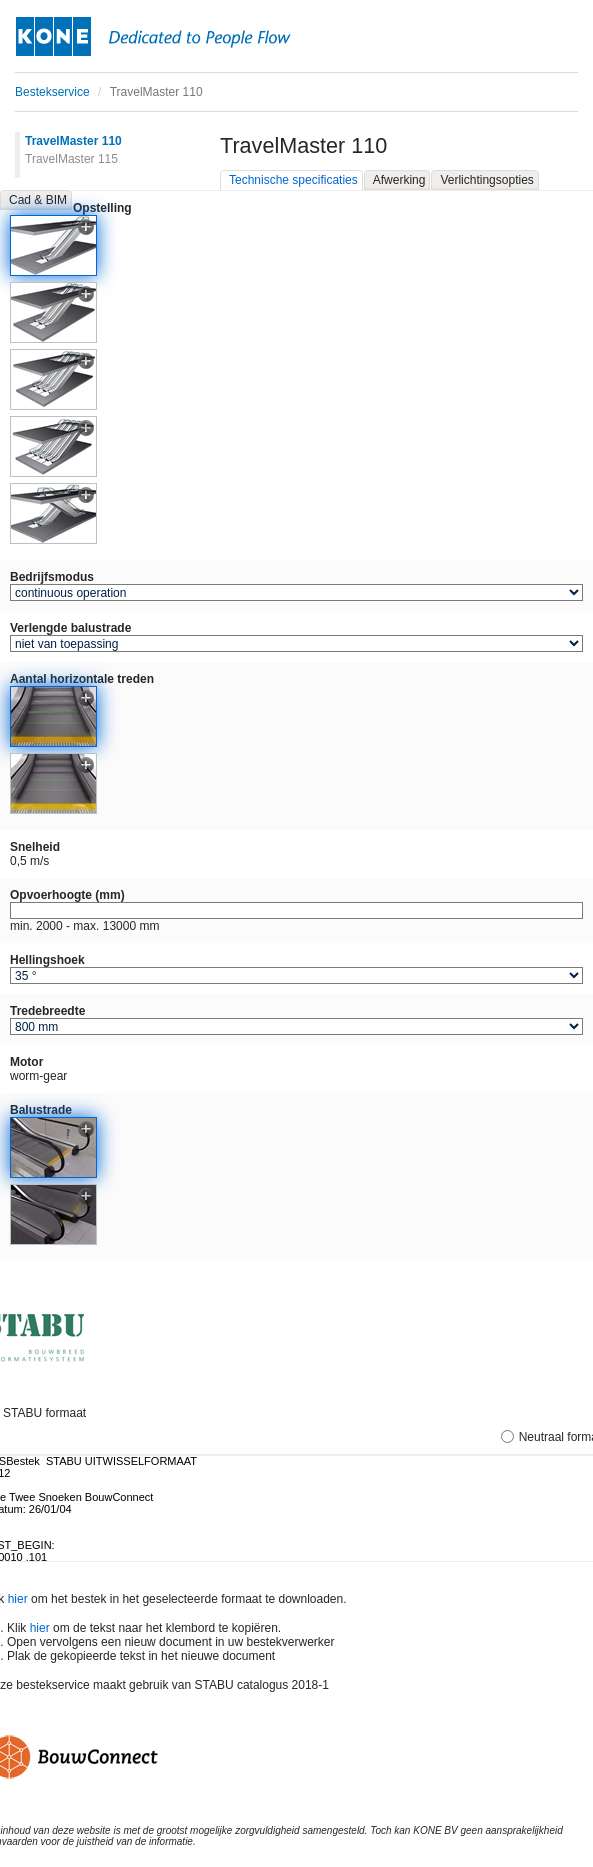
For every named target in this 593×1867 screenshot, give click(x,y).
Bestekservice (52, 92)
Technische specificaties (293, 180)
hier (18, 1599)
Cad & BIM (38, 200)
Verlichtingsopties (486, 180)
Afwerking (399, 180)
